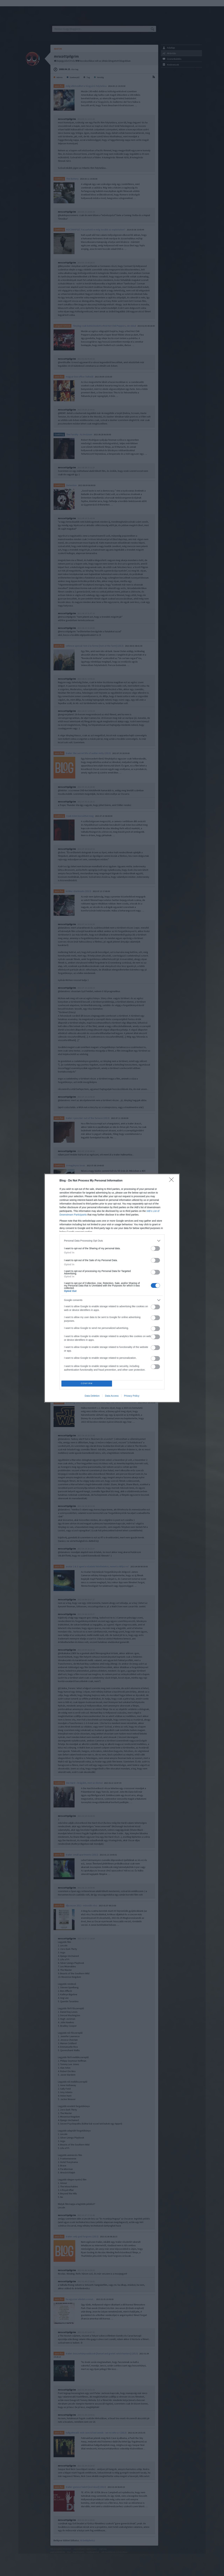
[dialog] (112, 1288)
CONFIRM (86, 1383)
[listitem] (112, 1241)
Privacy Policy (131, 1395)
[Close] (172, 1180)
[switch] (155, 1248)
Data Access (112, 1395)
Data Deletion (92, 1395)
